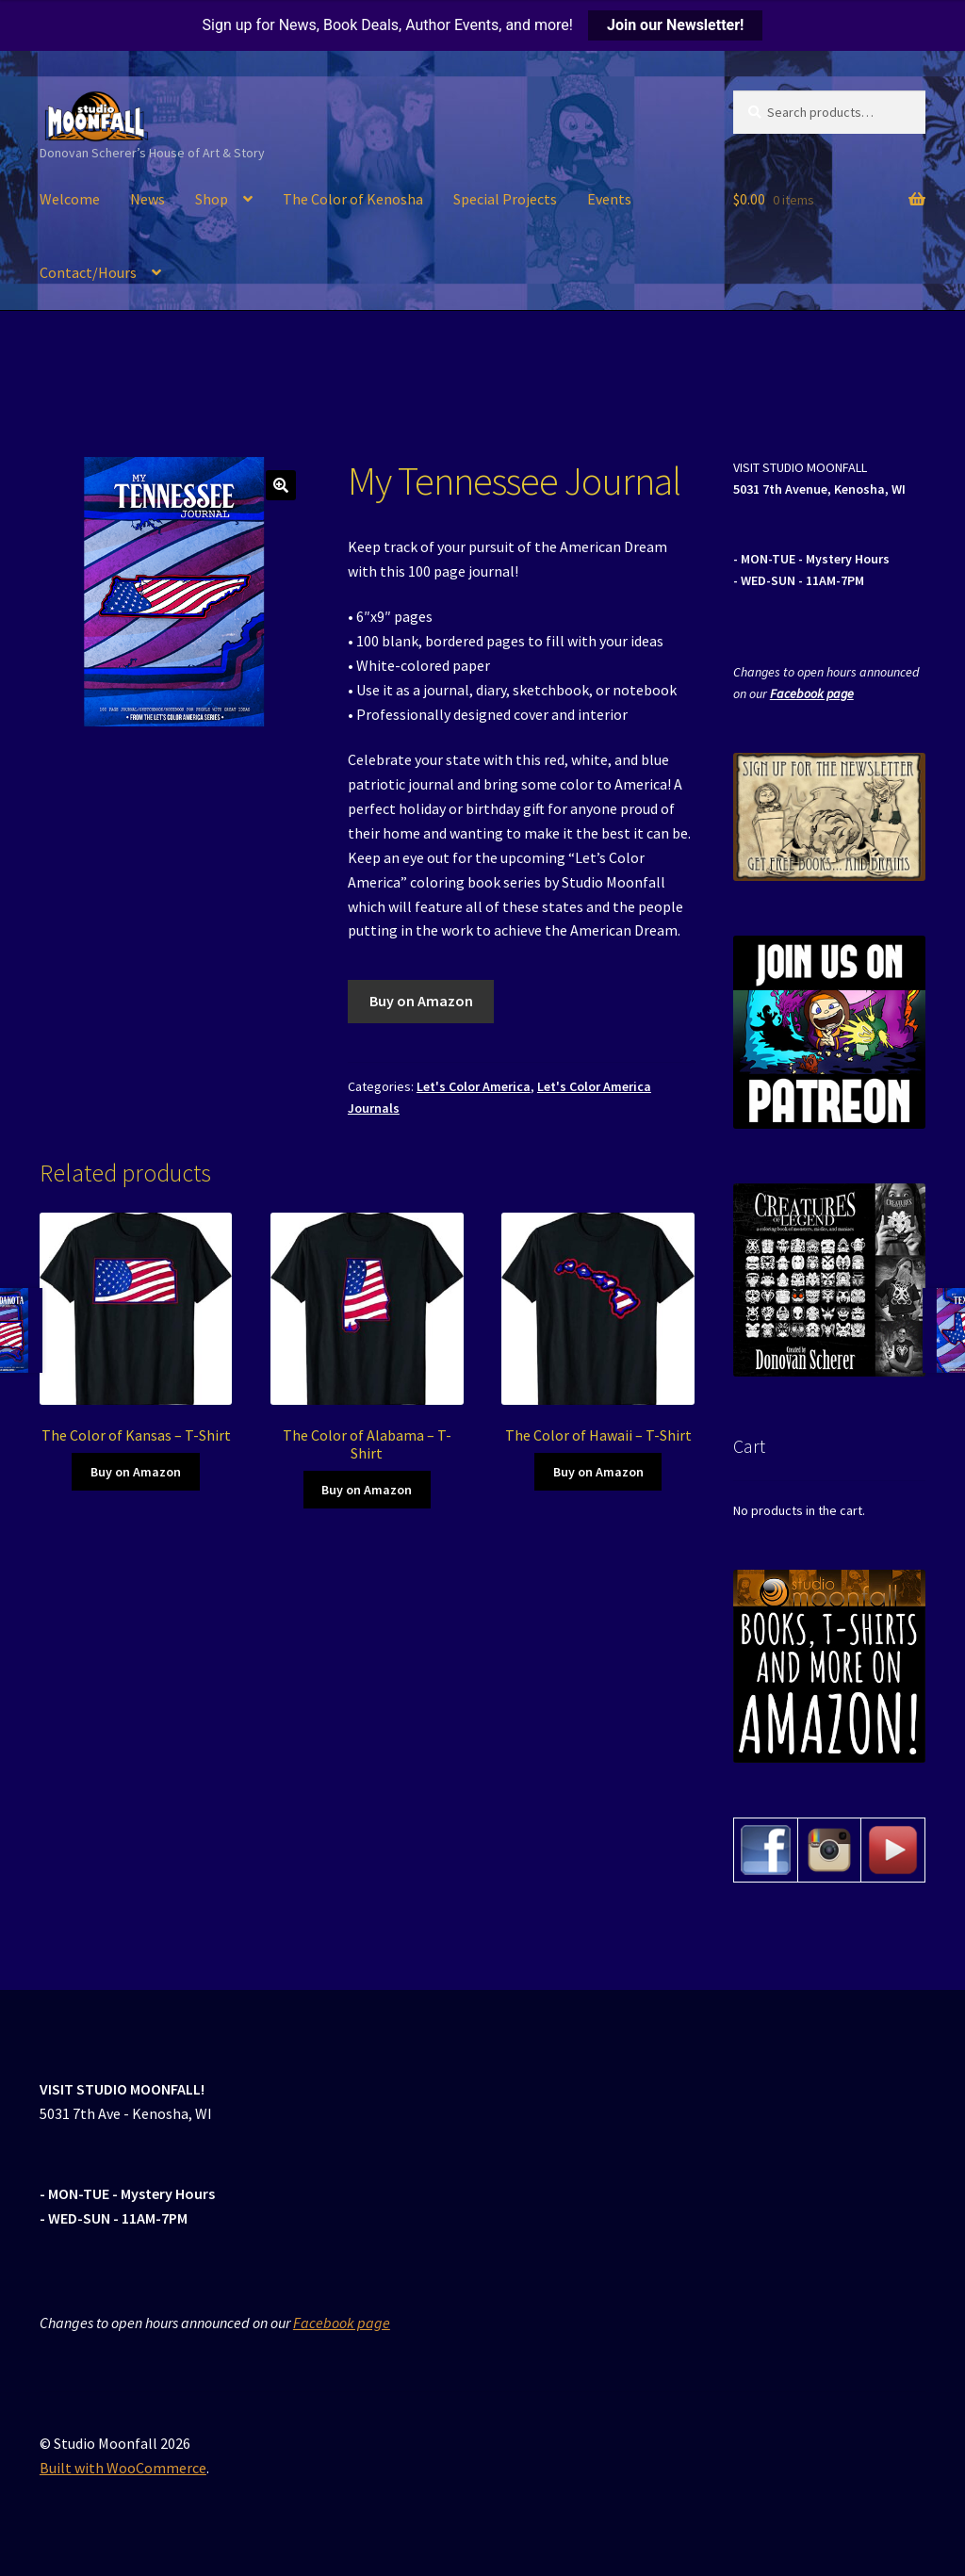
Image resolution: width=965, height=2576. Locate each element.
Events (609, 198)
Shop (211, 198)
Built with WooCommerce (123, 2467)
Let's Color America (474, 1086)
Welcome (70, 198)
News (147, 198)
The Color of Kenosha (353, 198)
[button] (281, 485)
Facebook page (812, 693)
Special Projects (505, 198)
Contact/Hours (88, 272)
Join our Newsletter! (675, 25)
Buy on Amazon (421, 1000)
